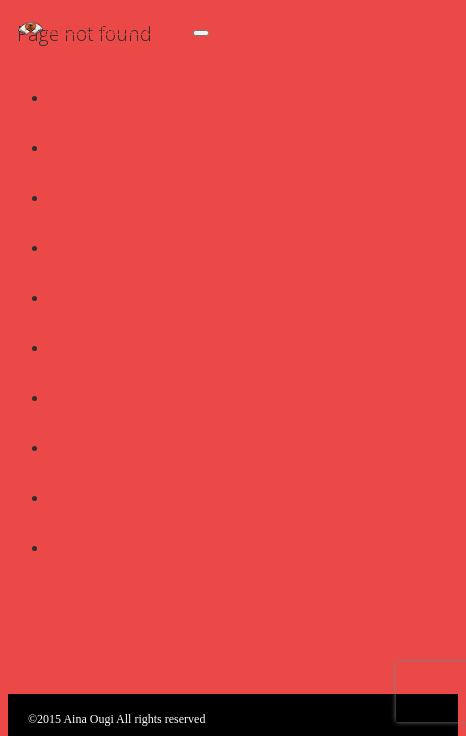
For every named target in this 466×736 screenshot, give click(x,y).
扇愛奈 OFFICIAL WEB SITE (118, 28)
